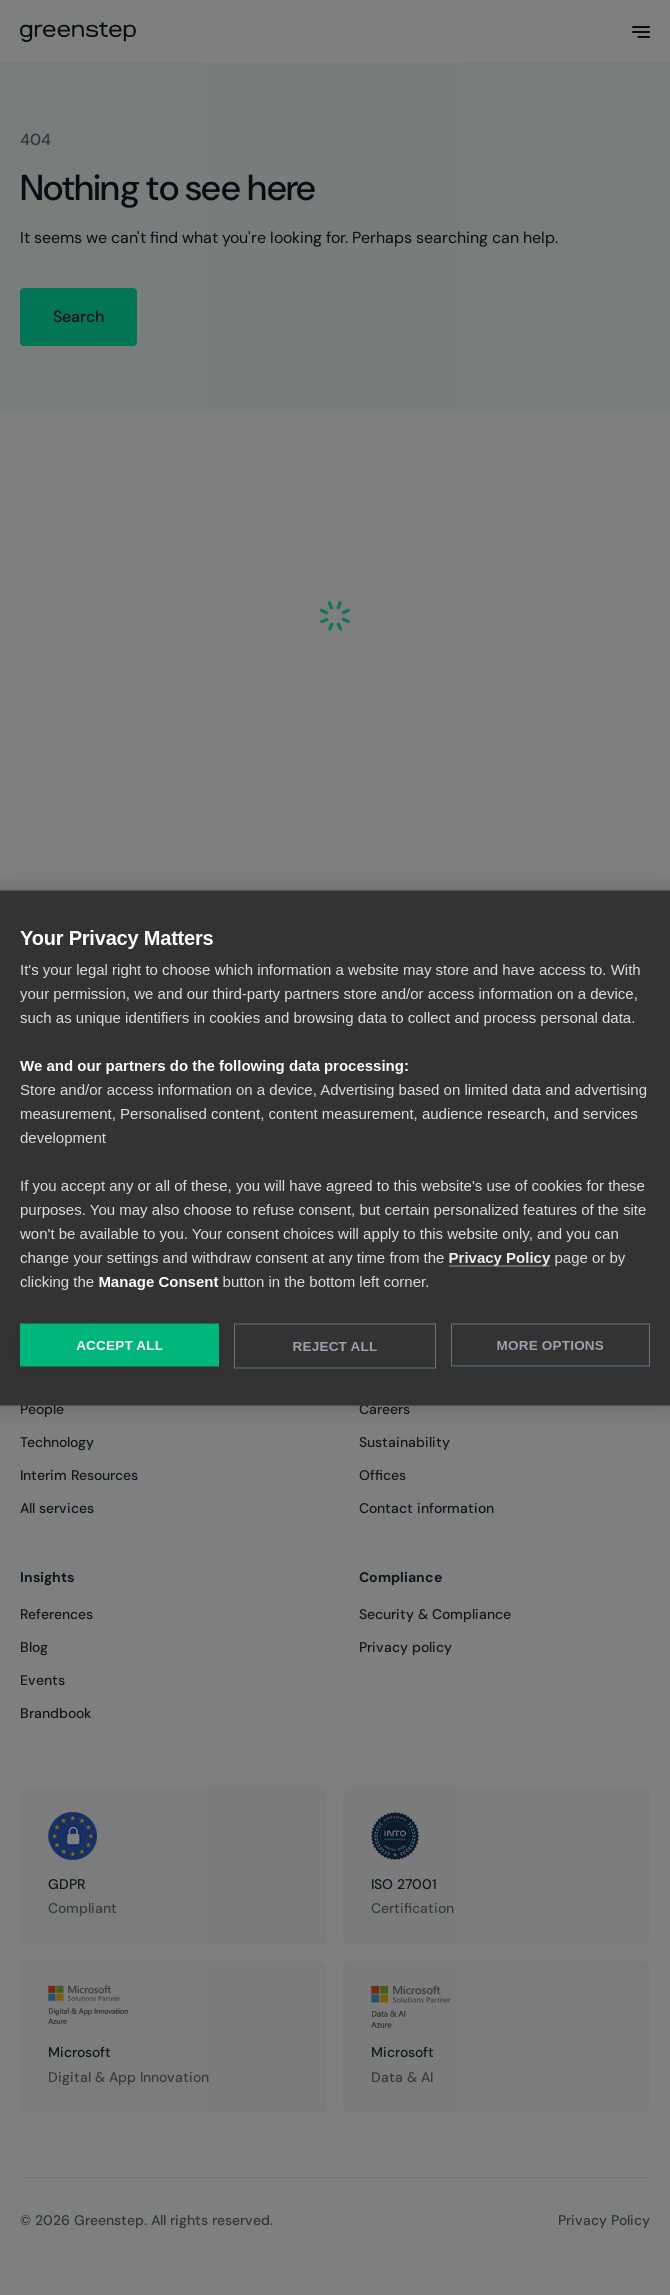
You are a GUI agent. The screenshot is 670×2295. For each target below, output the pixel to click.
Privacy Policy (500, 1256)
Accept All (119, 1344)
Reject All (335, 1345)
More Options (550, 1344)
